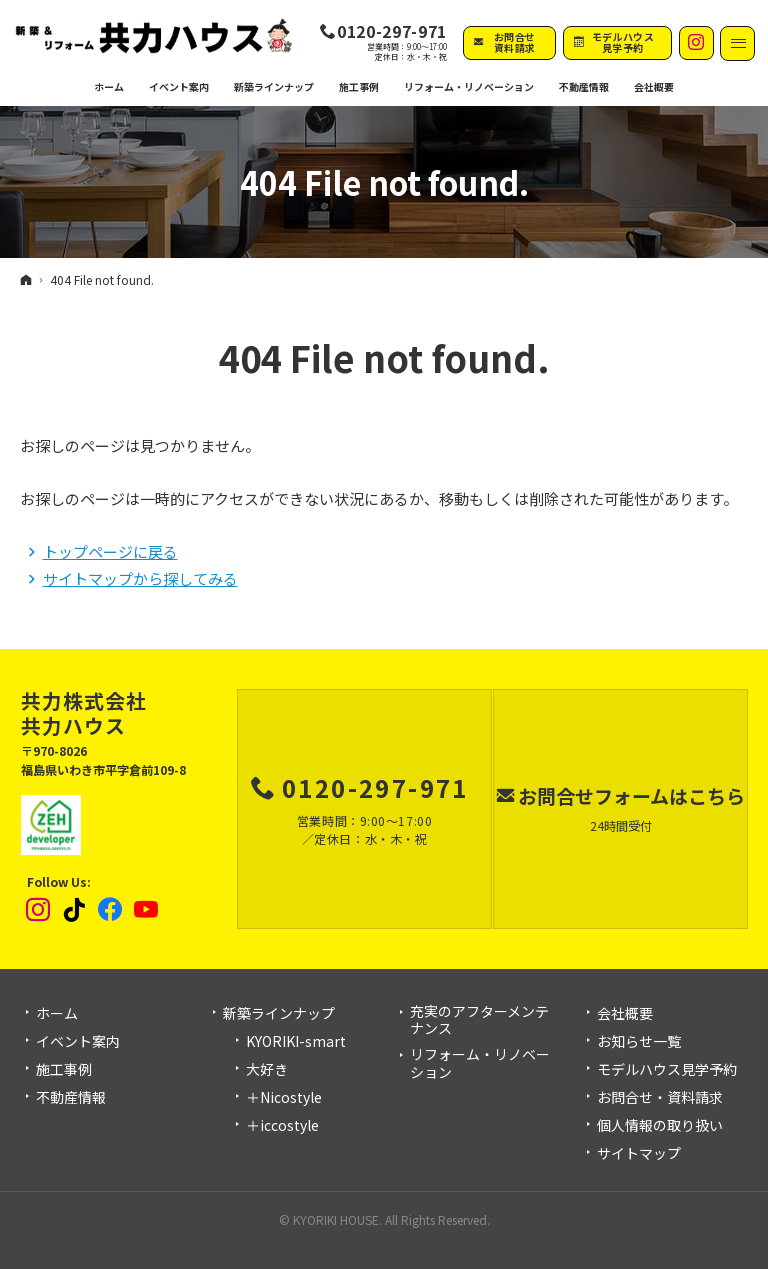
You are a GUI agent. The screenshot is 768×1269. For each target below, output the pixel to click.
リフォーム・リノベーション (480, 1063)
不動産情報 (584, 86)
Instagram (39, 910)
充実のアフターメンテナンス (479, 1020)
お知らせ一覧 (639, 1042)
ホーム (57, 1014)
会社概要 (625, 1014)
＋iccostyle (282, 1126)
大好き (267, 1070)
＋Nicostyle (284, 1098)
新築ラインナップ (279, 1014)
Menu (737, 43)
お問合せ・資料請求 (660, 1098)
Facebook (111, 910)
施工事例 (64, 1070)
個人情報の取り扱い (660, 1126)
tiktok (75, 910)
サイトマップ (639, 1154)
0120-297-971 (392, 32)
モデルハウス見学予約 (667, 1070)
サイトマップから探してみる (140, 578)
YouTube (147, 910)
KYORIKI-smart (296, 1042)
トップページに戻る (110, 551)
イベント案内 (78, 1042)
